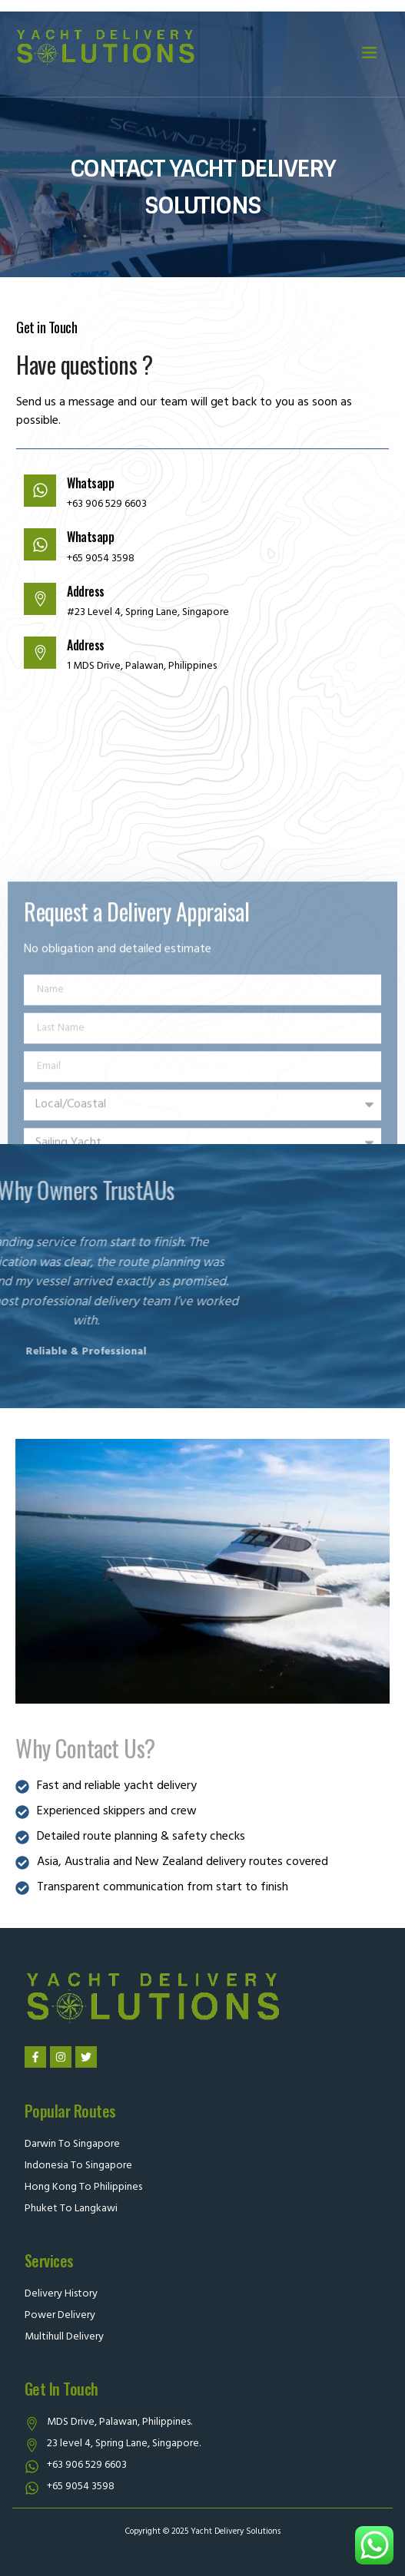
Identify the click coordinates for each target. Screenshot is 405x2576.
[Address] (30, 599)
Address (76, 591)
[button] (369, 52)
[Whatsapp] (30, 491)
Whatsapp (80, 483)
